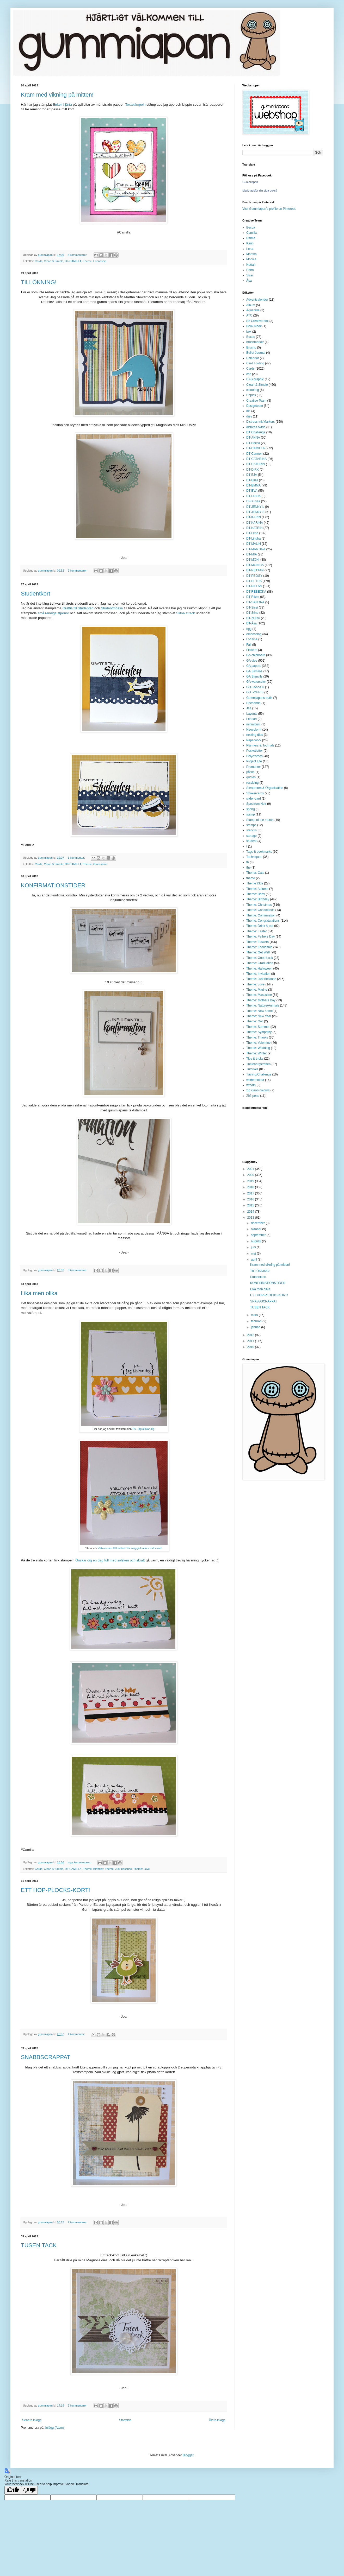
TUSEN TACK (39, 2245)
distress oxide (255, 427)
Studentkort (35, 593)
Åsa (249, 280)
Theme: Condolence (260, 910)
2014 (251, 1211)
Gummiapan (250, 181)
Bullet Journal (255, 353)
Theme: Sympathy (259, 1032)
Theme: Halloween (259, 968)
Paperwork (253, 740)
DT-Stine (252, 613)
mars (255, 1315)
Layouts (251, 714)
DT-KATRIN (254, 528)
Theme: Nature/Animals (262, 1005)
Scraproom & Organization (264, 788)
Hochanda (253, 703)
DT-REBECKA (256, 591)
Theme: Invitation (258, 974)
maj (254, 1253)
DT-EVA (251, 490)
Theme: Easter (256, 931)
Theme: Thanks (257, 1037)
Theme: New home (259, 1011)
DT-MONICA (255, 565)
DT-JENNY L (255, 507)
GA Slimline (254, 671)
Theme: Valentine (258, 1043)
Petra (250, 270)
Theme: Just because (118, 1868)
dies (249, 416)
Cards (38, 261)
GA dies (251, 660)
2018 (251, 1187)
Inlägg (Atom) (54, 2427)
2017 (251, 1193)
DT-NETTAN (254, 570)
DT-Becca (253, 443)
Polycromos (254, 756)
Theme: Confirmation (260, 915)
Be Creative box (257, 321)
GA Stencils (254, 676)
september (259, 1235)
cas (248, 374)
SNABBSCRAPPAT (45, 2057)
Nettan (250, 265)
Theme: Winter (256, 1053)
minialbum (253, 724)
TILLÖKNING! (39, 282)
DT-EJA (251, 475)
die (248, 411)
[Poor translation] (29, 2490)
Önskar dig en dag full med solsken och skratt (110, 1560)
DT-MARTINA (255, 549)
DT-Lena (252, 533)
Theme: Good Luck (259, 958)
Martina (251, 254)
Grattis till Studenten (78, 608)
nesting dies (254, 735)
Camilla (251, 233)
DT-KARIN (253, 517)
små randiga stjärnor (53, 613)
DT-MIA (251, 554)
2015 (251, 1205)
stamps (251, 825)
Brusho (251, 347)
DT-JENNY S (255, 512)
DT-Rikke (252, 597)
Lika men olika (39, 1293)
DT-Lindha (253, 538)
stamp (250, 814)
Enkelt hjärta (62, 104)
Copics (251, 395)
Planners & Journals (260, 745)
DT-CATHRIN (255, 464)
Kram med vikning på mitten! (57, 94)
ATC (249, 315)
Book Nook (254, 326)
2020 (251, 1175)
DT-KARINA (254, 522)
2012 (251, 1335)
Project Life (254, 761)
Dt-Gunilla (253, 501)
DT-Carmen (254, 453)
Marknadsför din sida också (259, 190)
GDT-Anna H (255, 687)
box (248, 331)
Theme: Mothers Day (260, 1000)
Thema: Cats (255, 873)
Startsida (125, 2420)
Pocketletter (254, 750)
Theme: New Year (258, 1016)
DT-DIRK (252, 469)
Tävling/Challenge (258, 1074)
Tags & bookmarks (259, 851)
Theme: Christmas (259, 905)
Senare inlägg (31, 2420)
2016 (251, 1199)
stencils (251, 830)
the (248, 867)
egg (248, 629)
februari (256, 1321)
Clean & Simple (53, 261)
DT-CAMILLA (73, 261)
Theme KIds (254, 883)
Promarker (253, 767)
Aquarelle (253, 310)
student (251, 841)
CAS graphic (255, 379)
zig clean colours (257, 1090)
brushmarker (255, 342)
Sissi (249, 275)
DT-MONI (253, 559)
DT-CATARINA (256, 459)
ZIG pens (252, 1096)
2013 (251, 1217)
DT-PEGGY (254, 576)
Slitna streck (185, 613)
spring (250, 809)
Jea (248, 708)
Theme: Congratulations (263, 920)
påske (250, 772)
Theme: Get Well (258, 952)
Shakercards (255, 793)
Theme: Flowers (257, 942)
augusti (256, 1241)
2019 (251, 1181)
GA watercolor (256, 681)
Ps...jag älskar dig (143, 1429)
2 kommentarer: (78, 570)
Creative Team (256, 400)
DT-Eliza (252, 480)
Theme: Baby (255, 894)
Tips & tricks (254, 1058)
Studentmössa (112, 608)
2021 (251, 1169)
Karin (250, 243)
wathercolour (255, 1080)
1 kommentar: (77, 857)
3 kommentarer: (78, 254)
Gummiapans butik (259, 698)
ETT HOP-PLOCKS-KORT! (55, 1890)
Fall (248, 645)
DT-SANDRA (255, 602)
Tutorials (252, 1069)
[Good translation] (12, 2490)
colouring (252, 390)
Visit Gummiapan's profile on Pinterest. (269, 209)
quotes (251, 777)
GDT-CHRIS (254, 692)
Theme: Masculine (259, 995)
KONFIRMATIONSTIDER (53, 885)
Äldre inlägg (217, 2420)
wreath (251, 1085)
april (254, 1259)
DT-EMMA (253, 485)
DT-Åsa (251, 623)
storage (251, 836)
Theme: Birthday (93, 1868)
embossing (253, 634)
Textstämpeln (135, 104)
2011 (251, 1341)
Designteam (254, 406)
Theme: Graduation (95, 864)
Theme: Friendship (94, 261)
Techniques (254, 857)
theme (250, 878)
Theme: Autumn (257, 889)
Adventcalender (257, 299)
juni (254, 1247)
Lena (249, 249)
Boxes (250, 337)
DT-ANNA (253, 437)
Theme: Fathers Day (260, 936)
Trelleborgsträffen (258, 1064)
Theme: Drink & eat (259, 926)
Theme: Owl (254, 1021)
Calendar (252, 358)
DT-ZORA (253, 618)
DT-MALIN (253, 544)
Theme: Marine (256, 989)
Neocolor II (253, 729)
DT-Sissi (252, 607)
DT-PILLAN (254, 586)
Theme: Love (141, 1868)
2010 (251, 1347)
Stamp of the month (260, 820)
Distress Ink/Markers (260, 421)
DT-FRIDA (253, 496)
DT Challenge (255, 432)
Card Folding (255, 363)
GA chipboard (255, 655)
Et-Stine (251, 639)
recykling (252, 782)
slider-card (253, 798)
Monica (251, 259)
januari (256, 1327)
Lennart (251, 719)
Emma (250, 238)
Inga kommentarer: (80, 1862)
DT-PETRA (254, 581)
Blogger (188, 2455)
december (258, 1223)
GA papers (253, 666)
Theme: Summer (257, 1027)
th (247, 862)
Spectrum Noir (256, 804)
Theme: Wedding (258, 1048)
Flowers (251, 650)
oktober (256, 1229)
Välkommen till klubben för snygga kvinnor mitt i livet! (130, 1548)
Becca (250, 227)
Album (250, 305)
